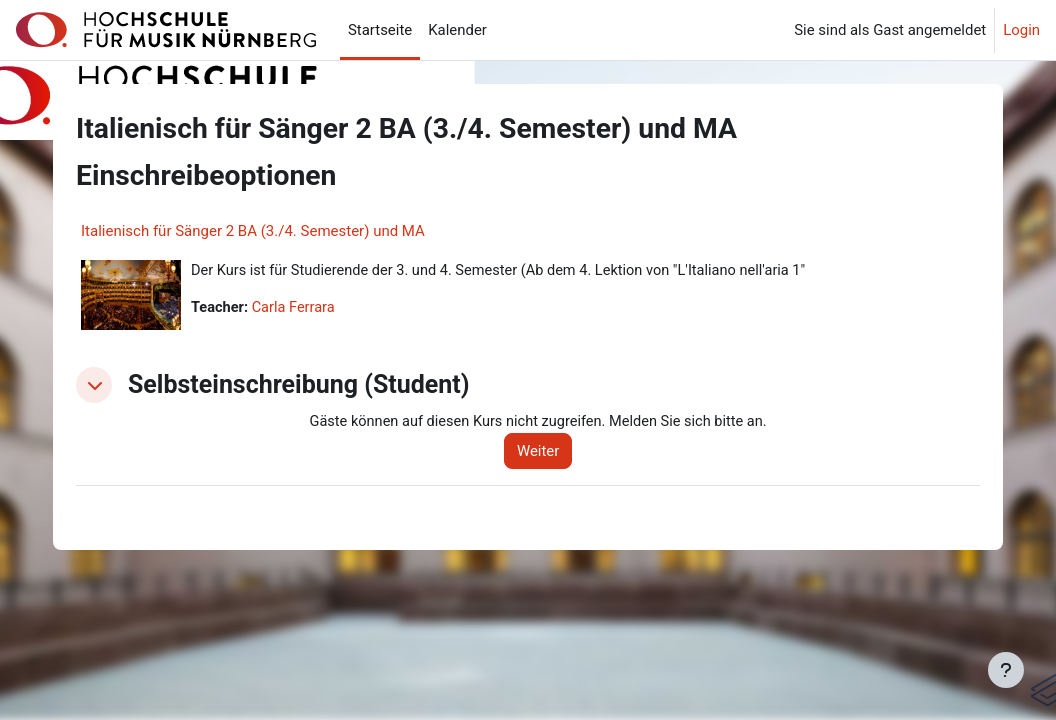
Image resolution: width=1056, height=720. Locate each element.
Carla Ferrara (295, 308)
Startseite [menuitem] (380, 30)
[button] (94, 385)
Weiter (544, 451)
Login (1021, 30)
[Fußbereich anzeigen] (1006, 670)
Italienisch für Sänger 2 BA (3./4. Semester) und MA (253, 231)
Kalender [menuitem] (457, 30)
